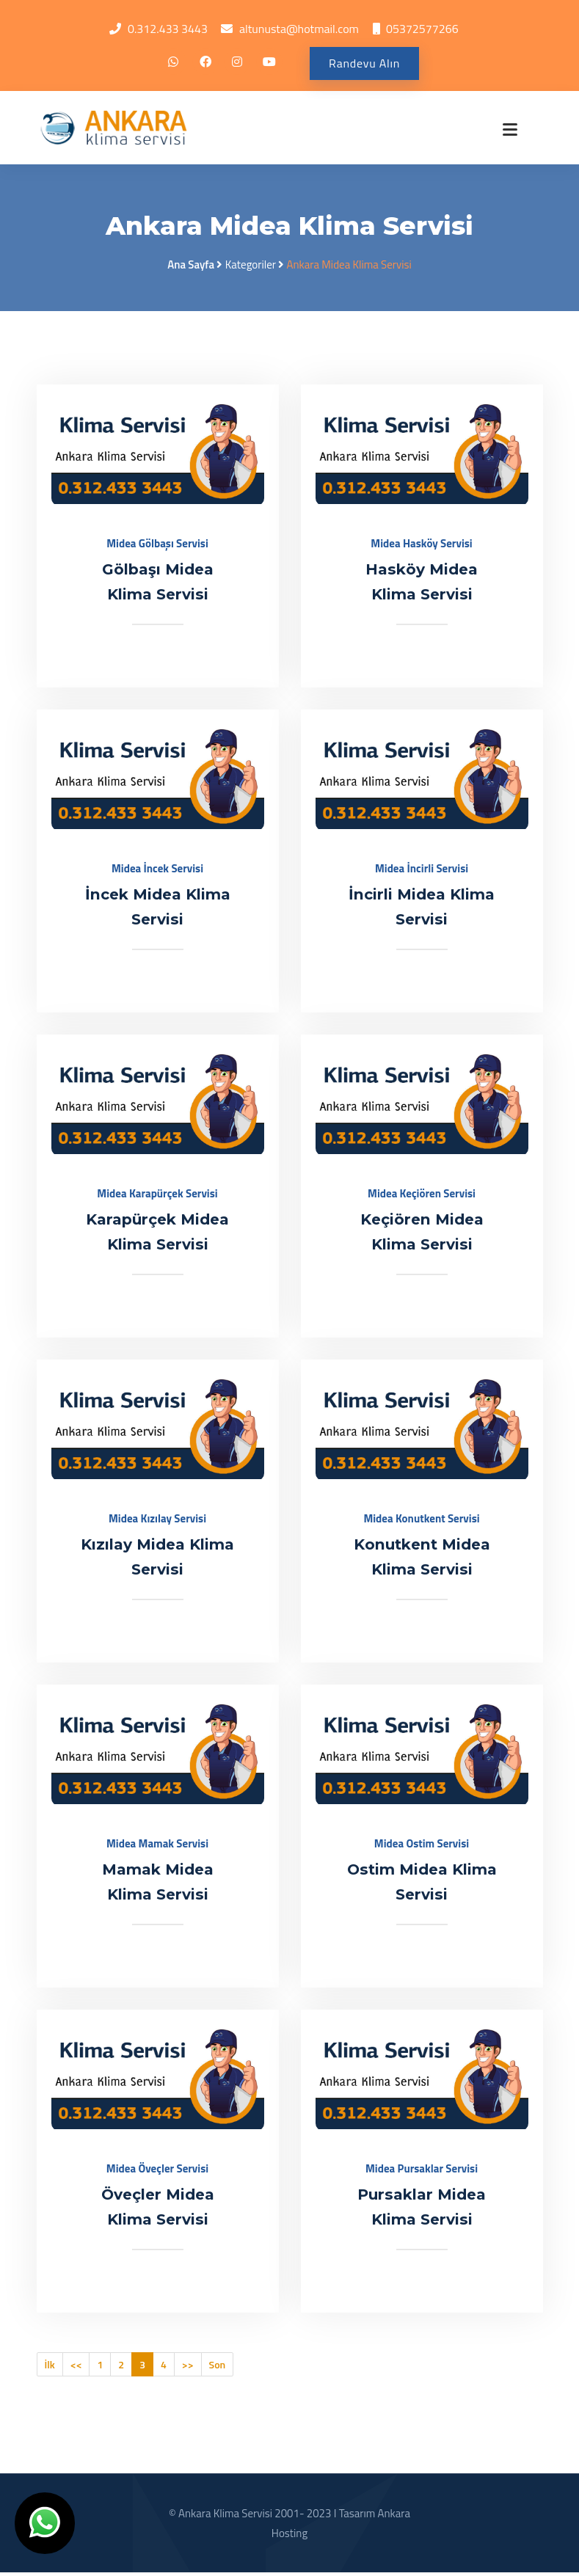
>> (188, 2368)
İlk (50, 2368)
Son (217, 2368)
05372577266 (422, 28)
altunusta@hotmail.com (299, 28)
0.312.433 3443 (168, 28)
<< (76, 2368)
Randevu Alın (364, 64)
